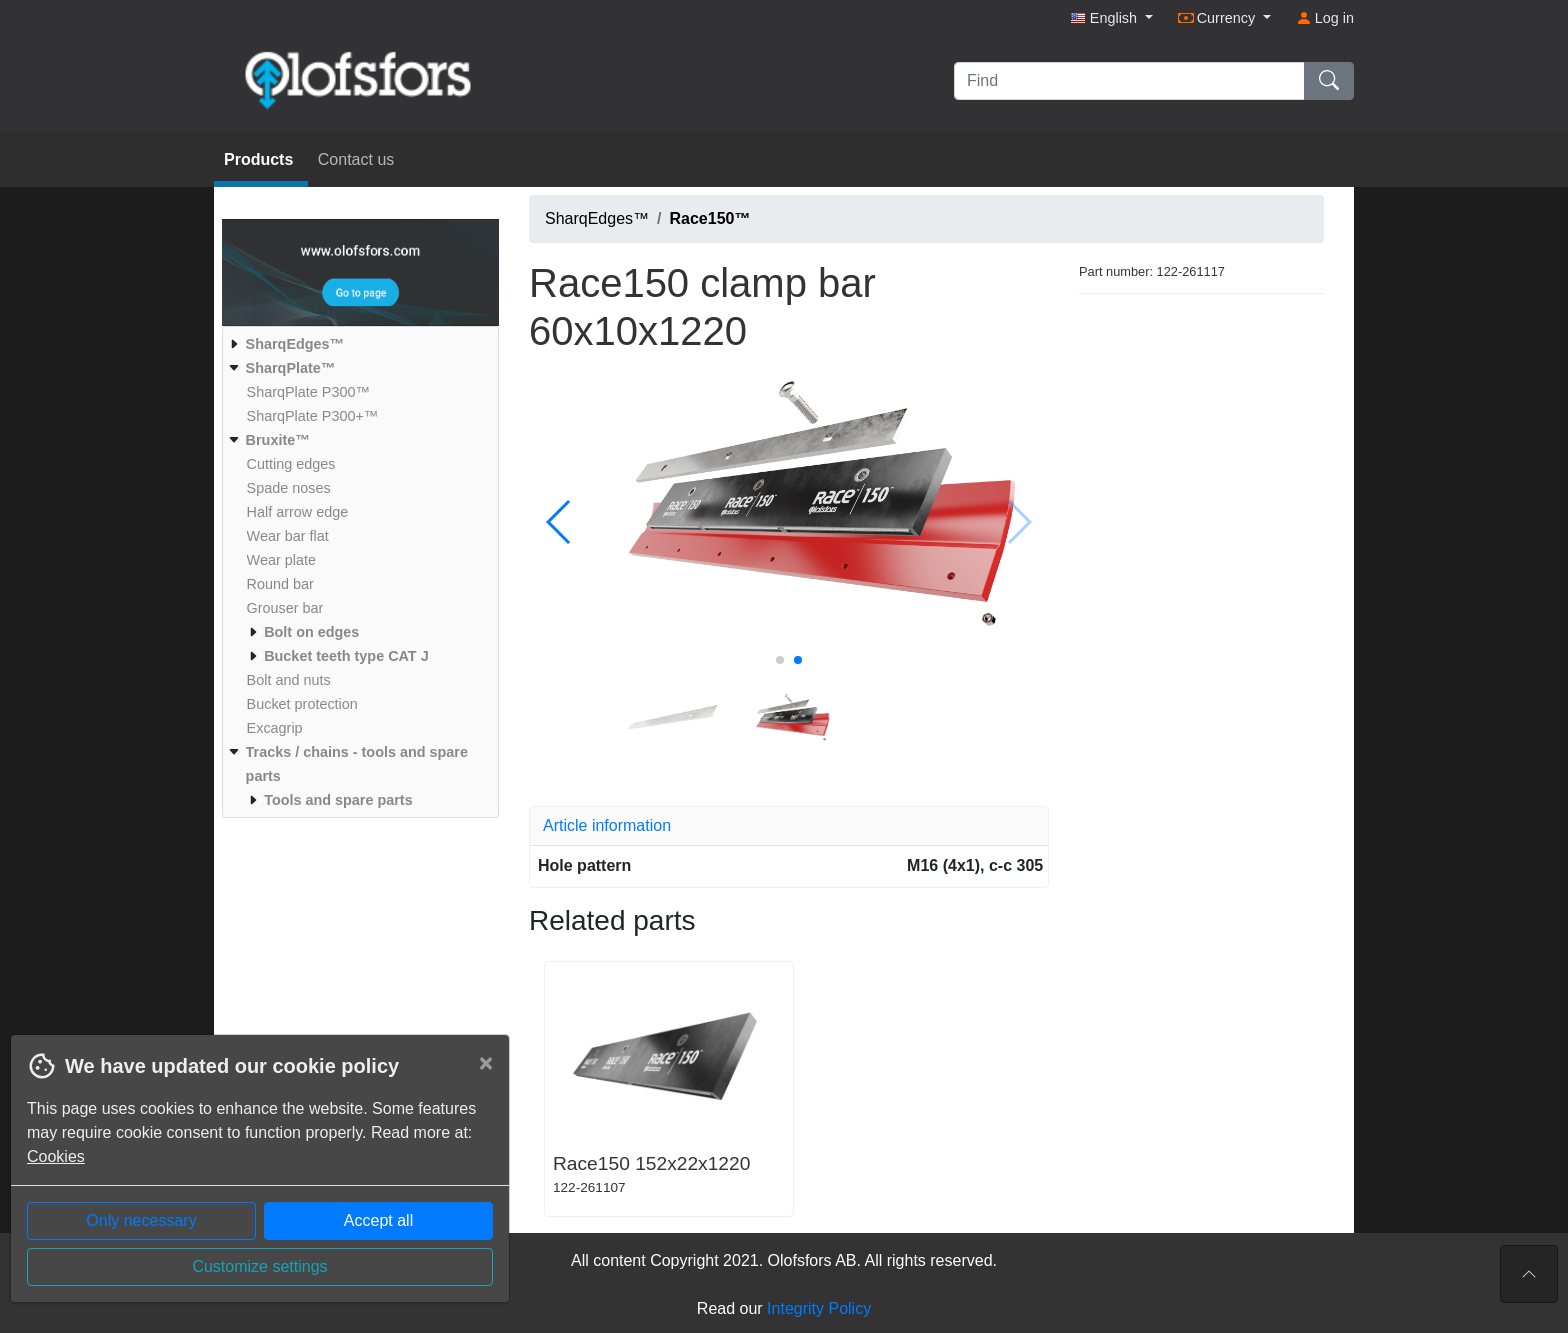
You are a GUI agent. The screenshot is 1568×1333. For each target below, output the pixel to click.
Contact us (356, 159)
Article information (607, 825)
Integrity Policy (819, 1308)
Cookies (56, 1156)
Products (261, 159)
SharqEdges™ (597, 218)
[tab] (789, 826)
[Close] (486, 1063)
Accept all (378, 1220)
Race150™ (710, 218)
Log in (1325, 18)
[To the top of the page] (1529, 1274)
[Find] (1129, 81)
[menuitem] (358, 344)
